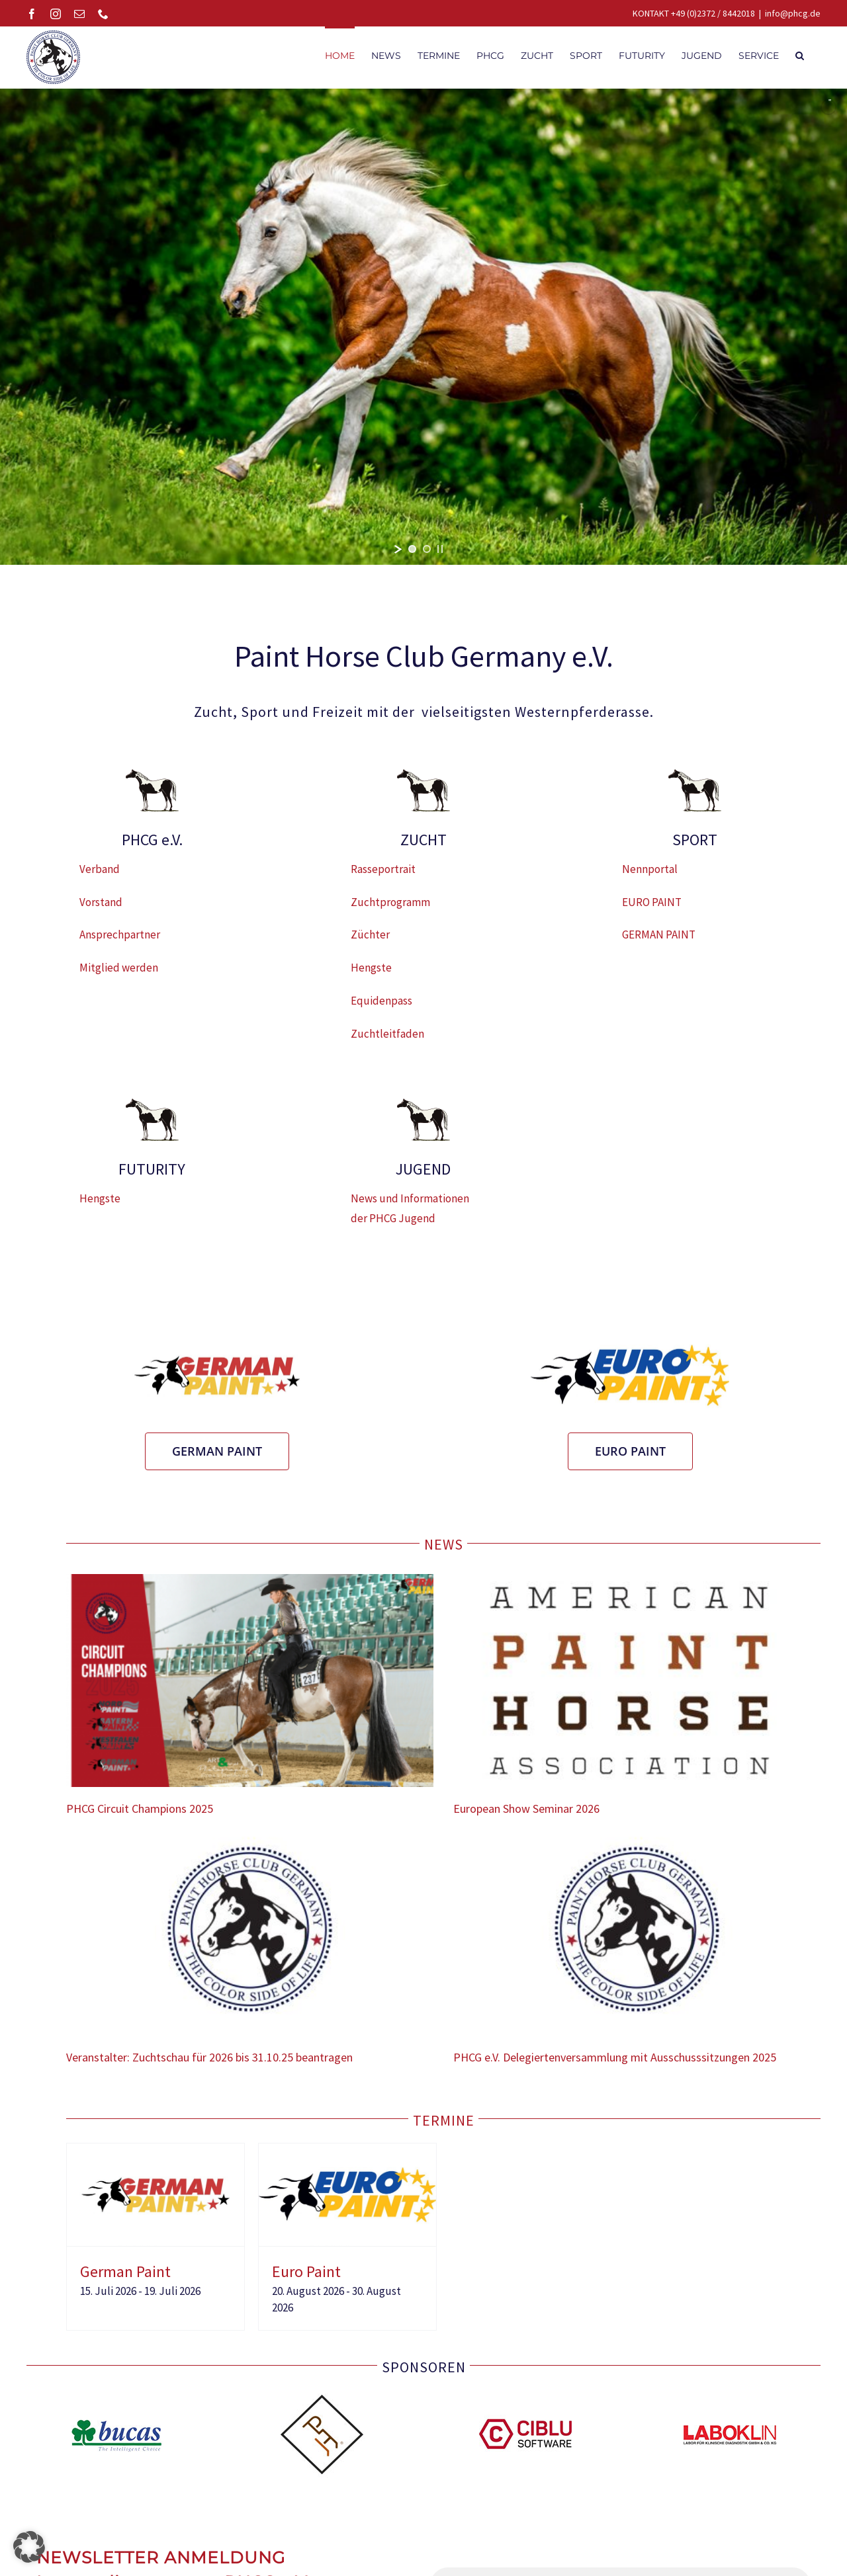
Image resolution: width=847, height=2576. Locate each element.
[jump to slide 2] (427, 556)
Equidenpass (381, 1007)
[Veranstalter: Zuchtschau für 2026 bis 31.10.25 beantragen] (249, 1935)
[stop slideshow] (440, 556)
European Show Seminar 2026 (526, 1815)
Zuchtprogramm (390, 908)
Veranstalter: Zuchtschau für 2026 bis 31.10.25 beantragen (209, 2063)
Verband (99, 875)
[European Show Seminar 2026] (637, 1687)
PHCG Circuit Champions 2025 (139, 1815)
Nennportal (650, 875)
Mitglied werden (118, 974)
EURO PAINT (652, 908)
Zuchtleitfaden (387, 1040)
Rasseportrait (383, 875)
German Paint (125, 2278)
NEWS (443, 1551)
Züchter (370, 941)
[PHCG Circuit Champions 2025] (249, 1687)
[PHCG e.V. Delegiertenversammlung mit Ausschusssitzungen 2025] (637, 1935)
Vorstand (100, 908)
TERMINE (443, 2127)
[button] (799, 54)
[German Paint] (155, 2159)
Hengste (371, 974)
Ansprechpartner (119, 941)
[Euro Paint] (347, 2159)
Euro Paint (306, 2278)
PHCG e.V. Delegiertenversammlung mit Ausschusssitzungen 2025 (614, 2063)
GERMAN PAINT (658, 941)
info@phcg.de (793, 13)
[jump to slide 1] (412, 556)
